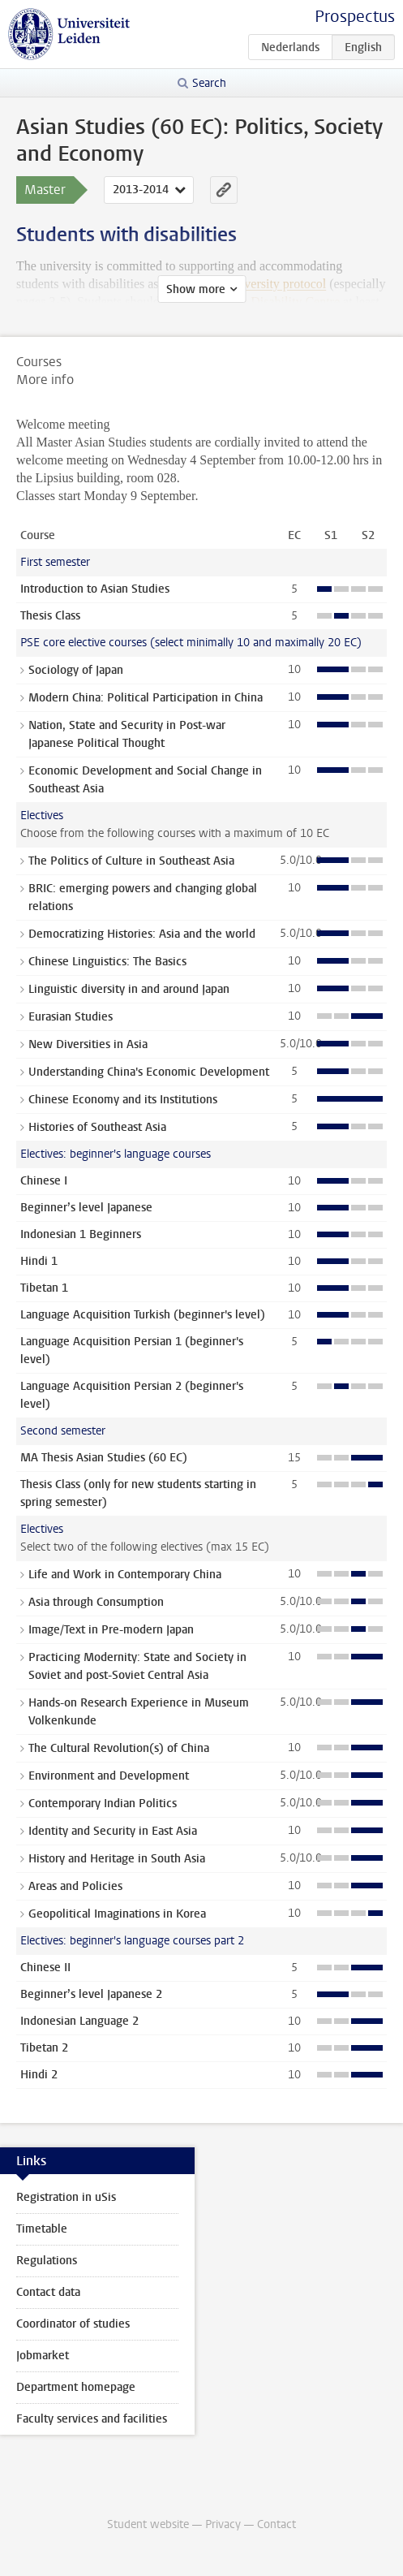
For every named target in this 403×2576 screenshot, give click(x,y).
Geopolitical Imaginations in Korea (117, 1914)
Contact (276, 2524)
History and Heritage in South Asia (116, 1858)
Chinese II (45, 1967)
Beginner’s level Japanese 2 (91, 1994)
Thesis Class (50, 616)
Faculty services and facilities (91, 2419)
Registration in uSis (66, 2197)
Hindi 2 (39, 2074)
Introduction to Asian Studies (94, 589)
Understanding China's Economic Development (148, 1072)
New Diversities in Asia (88, 1044)
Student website (148, 2524)
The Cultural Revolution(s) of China (118, 1748)
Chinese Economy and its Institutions (122, 1099)
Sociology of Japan (75, 670)
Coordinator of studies (73, 2324)
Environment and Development (108, 1776)
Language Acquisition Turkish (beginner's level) (142, 1315)
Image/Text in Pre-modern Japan (111, 1630)
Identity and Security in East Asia (112, 1831)
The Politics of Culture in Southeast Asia (131, 861)
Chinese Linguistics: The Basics (107, 961)
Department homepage (75, 2387)
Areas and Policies (75, 1886)
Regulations (46, 2260)
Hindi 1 (39, 1261)
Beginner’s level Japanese (86, 1207)
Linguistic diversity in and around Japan (128, 989)
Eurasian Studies (70, 1017)
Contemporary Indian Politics (102, 1803)
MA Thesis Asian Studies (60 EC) (103, 1457)
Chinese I (43, 1181)
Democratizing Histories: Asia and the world (141, 934)
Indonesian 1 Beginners (80, 1234)
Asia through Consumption (96, 1602)
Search (209, 83)
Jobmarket (42, 2355)
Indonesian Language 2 (79, 2021)
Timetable (41, 2229)
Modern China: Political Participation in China (145, 697)
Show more (195, 289)
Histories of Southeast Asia (97, 1127)
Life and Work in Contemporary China (124, 1574)
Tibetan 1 (44, 1288)
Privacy (223, 2524)
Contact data (48, 2292)
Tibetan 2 (44, 2048)
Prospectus (355, 17)
